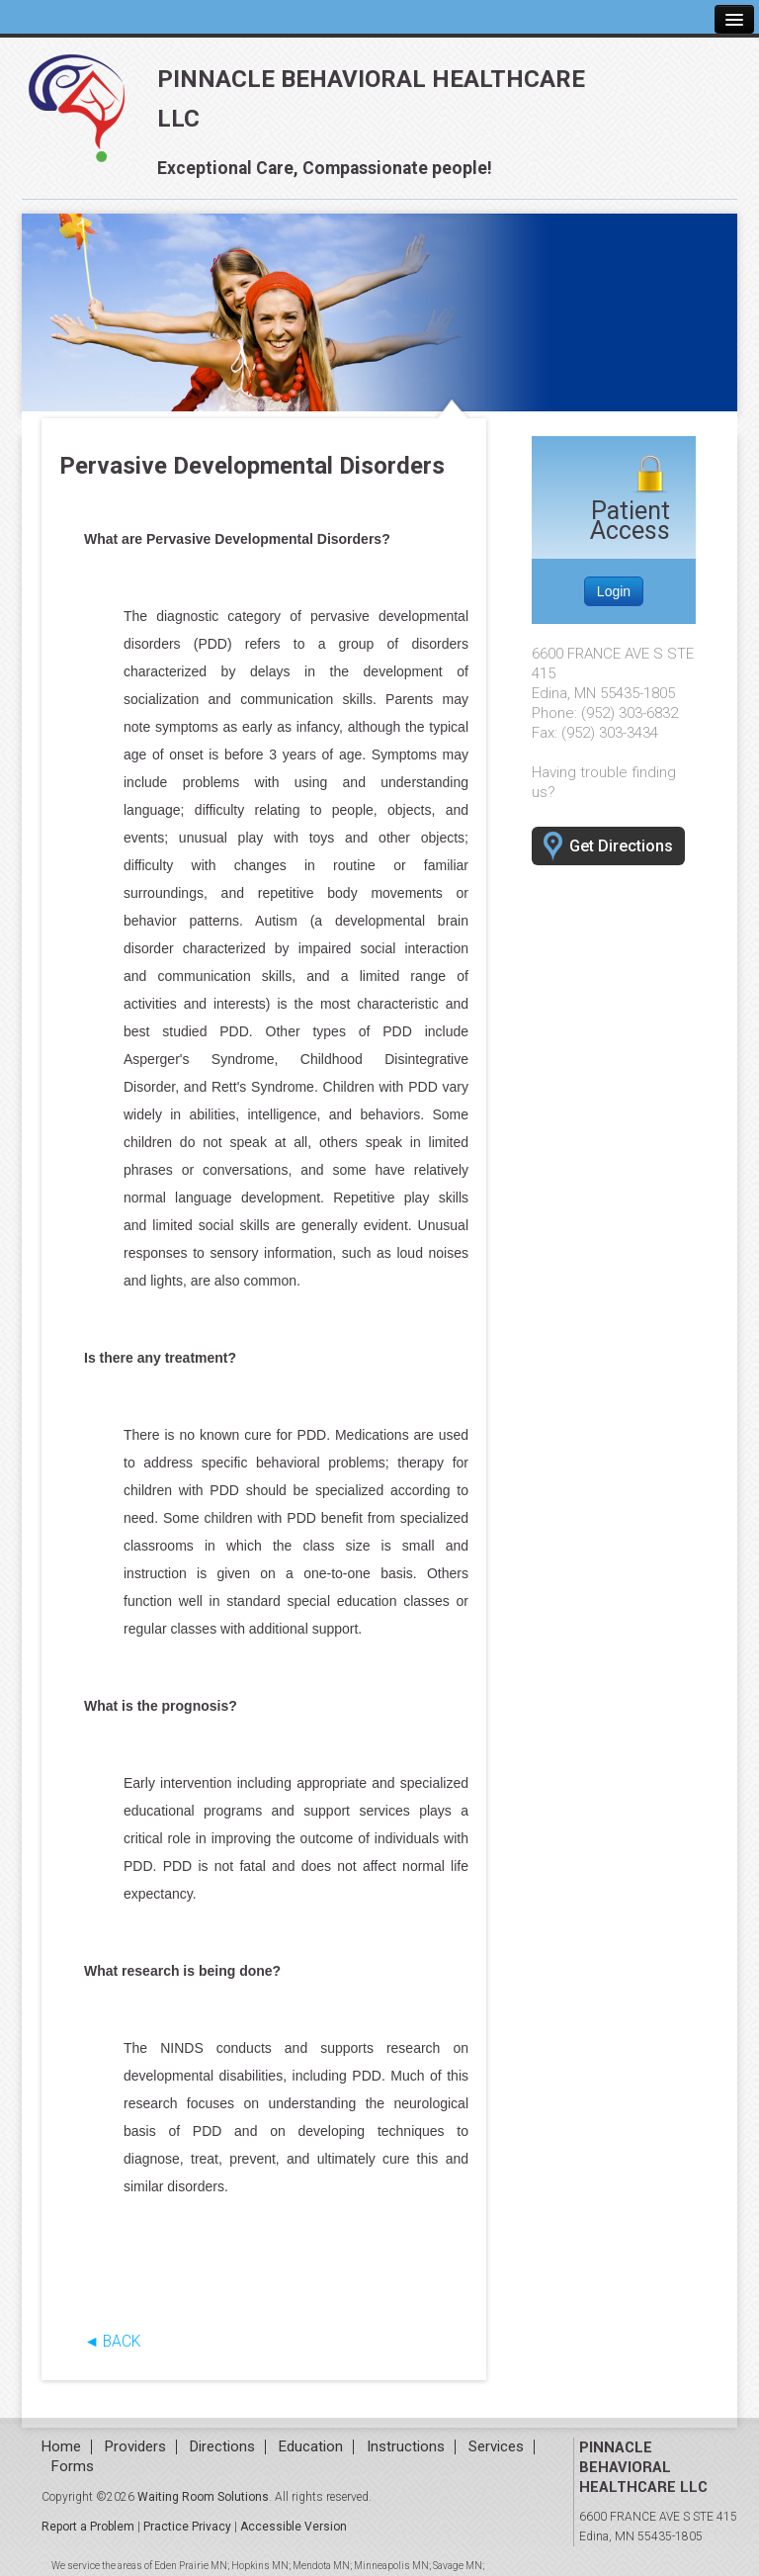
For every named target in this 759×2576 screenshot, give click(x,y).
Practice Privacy (187, 2526)
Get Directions (608, 847)
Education (311, 2447)
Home (61, 2447)
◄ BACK (112, 2342)
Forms (72, 2466)
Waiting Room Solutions (203, 2497)
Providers (135, 2447)
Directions (222, 2447)
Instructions (406, 2447)
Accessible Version (293, 2526)
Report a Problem (88, 2526)
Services (496, 2447)
